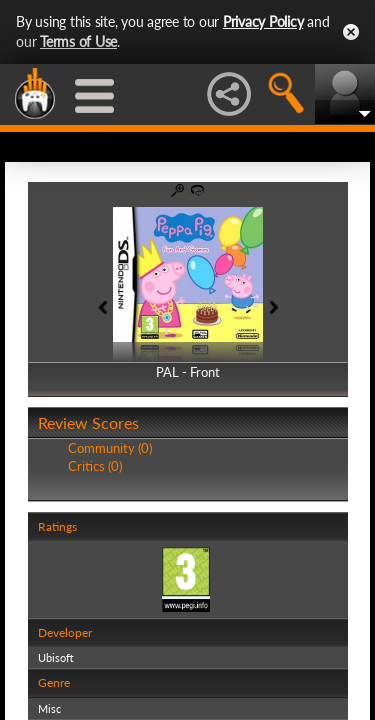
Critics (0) (95, 466)
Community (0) (110, 448)
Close (351, 32)
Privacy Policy (263, 21)
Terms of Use (78, 41)
